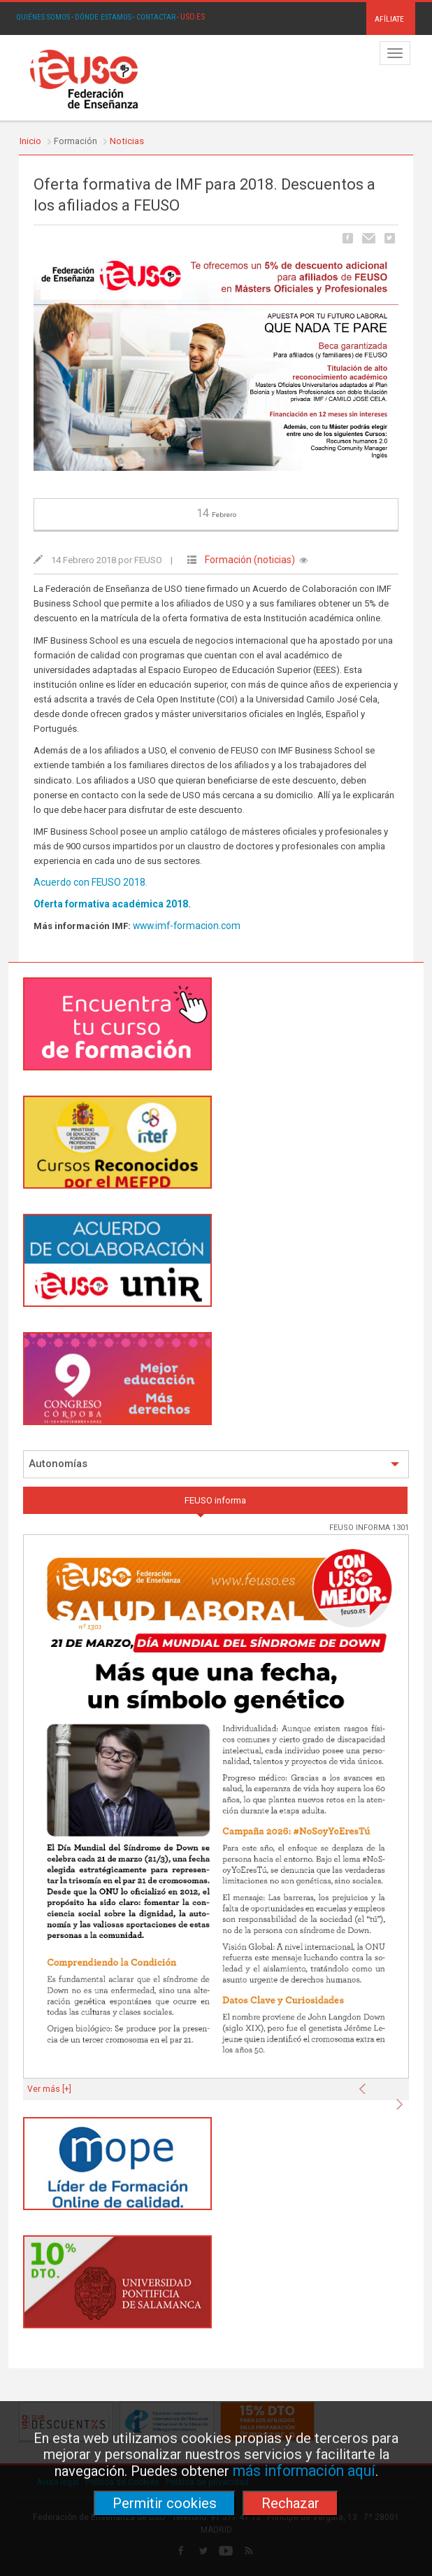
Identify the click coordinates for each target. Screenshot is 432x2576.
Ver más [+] (49, 2089)
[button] (365, 2085)
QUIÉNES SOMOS (43, 17)
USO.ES (192, 17)
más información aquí (304, 2470)
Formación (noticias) (250, 559)
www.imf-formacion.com (186, 925)
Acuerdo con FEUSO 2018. (90, 882)
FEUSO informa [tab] (215, 1500)
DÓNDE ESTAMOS (103, 17)
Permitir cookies (165, 2503)
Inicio (30, 141)
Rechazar (290, 2503)
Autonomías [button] (214, 1464)
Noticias (127, 141)
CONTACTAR (155, 17)
